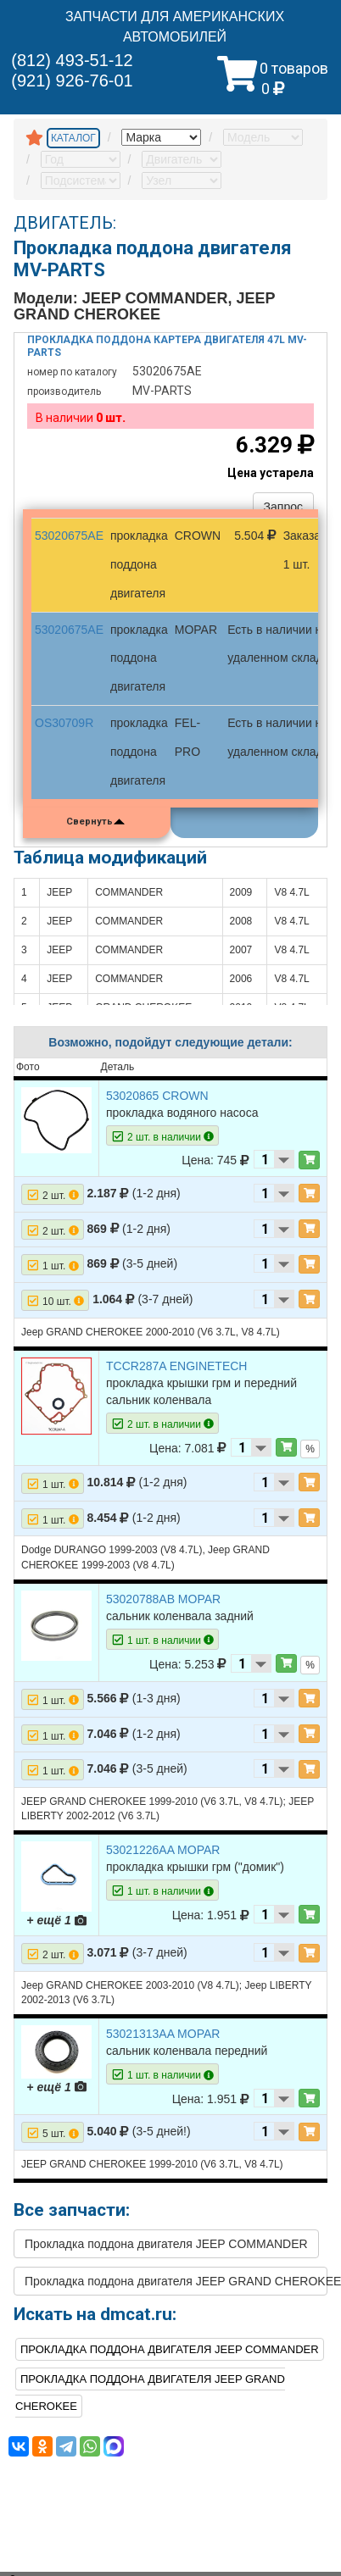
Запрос (283, 507)
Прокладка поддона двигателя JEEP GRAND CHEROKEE (176, 2281)
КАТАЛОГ (73, 138)
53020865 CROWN (157, 1095)
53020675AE (69, 535)
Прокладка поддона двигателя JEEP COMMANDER (166, 2244)
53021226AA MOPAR (163, 1850)
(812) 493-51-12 (71, 60)
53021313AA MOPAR (163, 2033)
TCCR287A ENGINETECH (176, 1366)
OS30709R (64, 723)
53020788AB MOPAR (163, 1599)
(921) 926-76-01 (71, 80)
